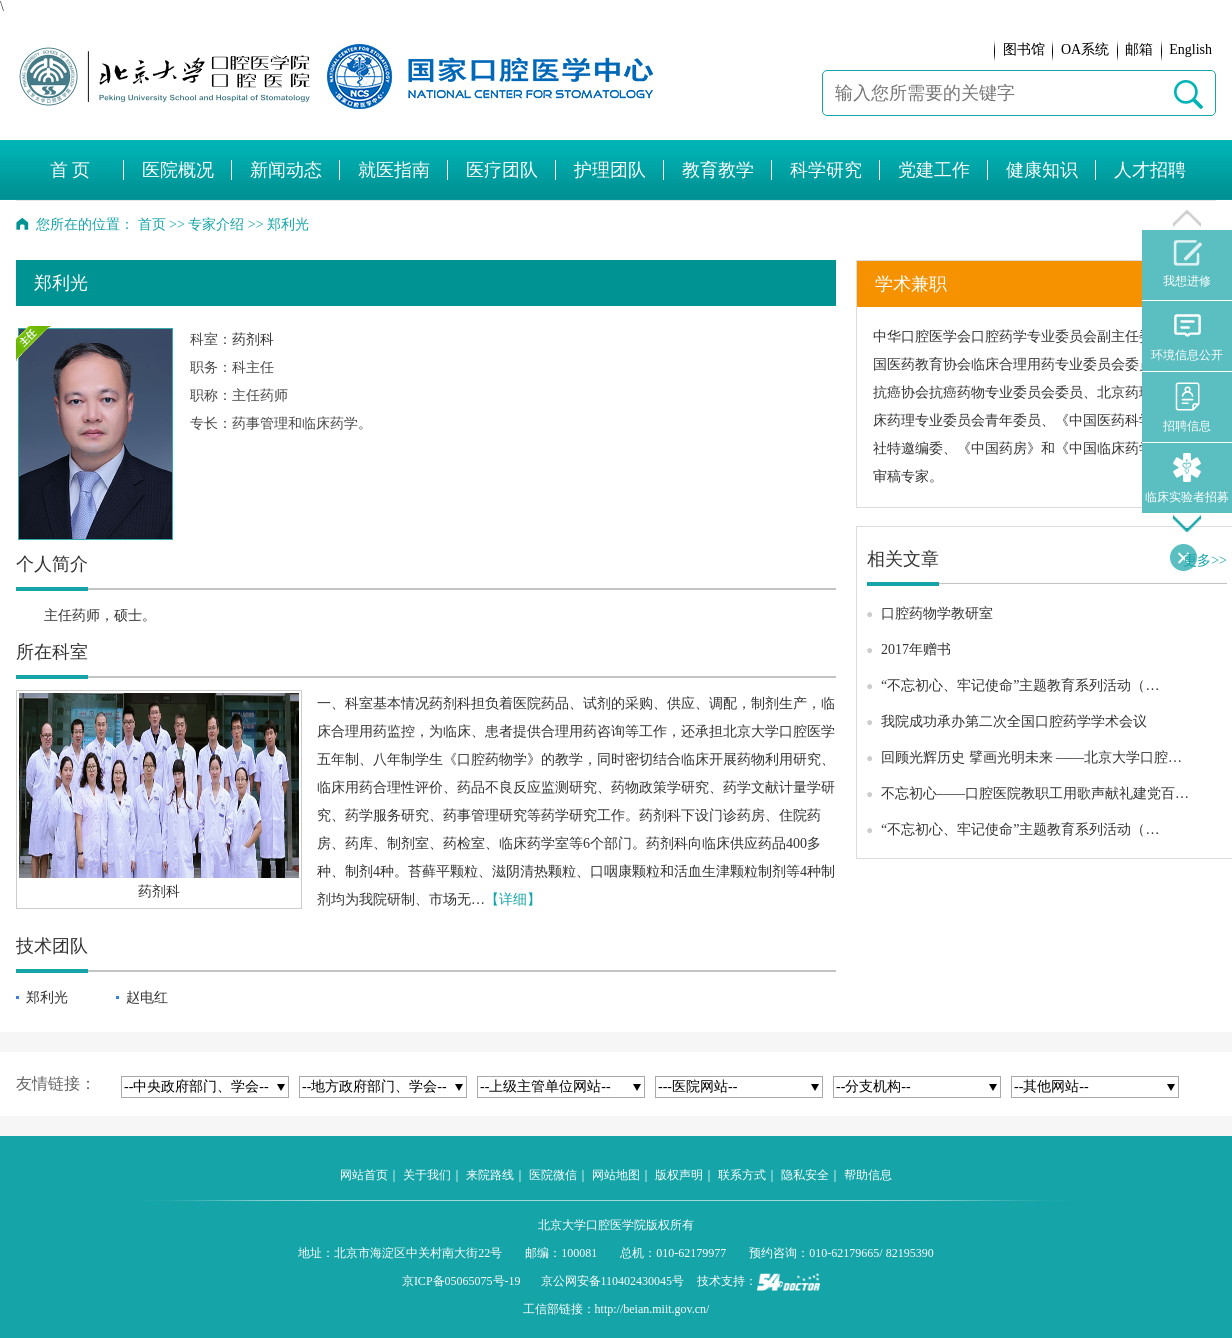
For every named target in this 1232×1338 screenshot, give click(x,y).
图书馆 (1024, 49)
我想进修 (1187, 264)
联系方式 (742, 1175)
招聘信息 (1187, 407)
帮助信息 (868, 1175)
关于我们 (427, 1175)
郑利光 (47, 997)
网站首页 (364, 1175)
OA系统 (1085, 49)
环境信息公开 (1187, 336)
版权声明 (679, 1175)
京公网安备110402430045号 (613, 1281)
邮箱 (1139, 49)
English (1190, 49)
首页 (152, 224)
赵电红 (147, 997)
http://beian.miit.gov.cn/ (652, 1309)
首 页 (70, 170)
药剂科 (253, 339)
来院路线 (490, 1175)
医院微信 (553, 1175)
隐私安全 (805, 1175)
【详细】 (513, 899)
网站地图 (616, 1175)
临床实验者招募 (1187, 478)
